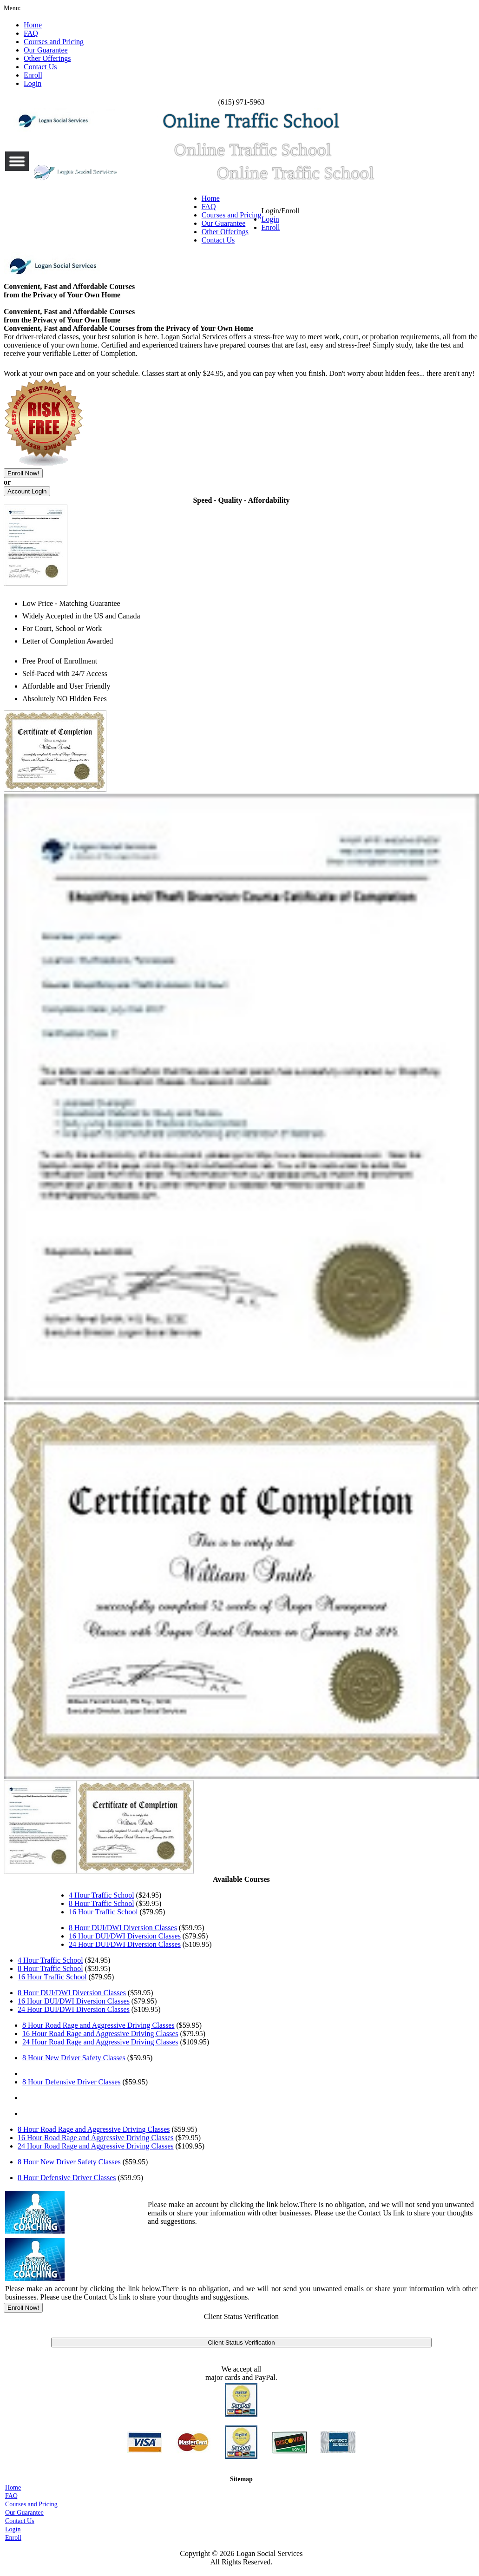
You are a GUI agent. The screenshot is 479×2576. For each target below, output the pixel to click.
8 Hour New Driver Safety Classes (73, 2058)
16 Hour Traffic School (103, 1912)
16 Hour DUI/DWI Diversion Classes (125, 1936)
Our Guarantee (224, 223)
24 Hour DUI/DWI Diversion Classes (125, 1944)
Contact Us (218, 240)
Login (270, 219)
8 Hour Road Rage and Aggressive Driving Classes (98, 2025)
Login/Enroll (281, 219)
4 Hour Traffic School (101, 1895)
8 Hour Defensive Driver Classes (71, 2082)
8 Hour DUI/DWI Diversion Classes (123, 1928)
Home (211, 198)
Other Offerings (225, 232)
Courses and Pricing (232, 215)
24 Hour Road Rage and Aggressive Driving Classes (100, 2042)
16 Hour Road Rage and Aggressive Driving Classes (100, 2033)
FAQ (209, 206)
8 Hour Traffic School (101, 1903)
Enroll (271, 227)
